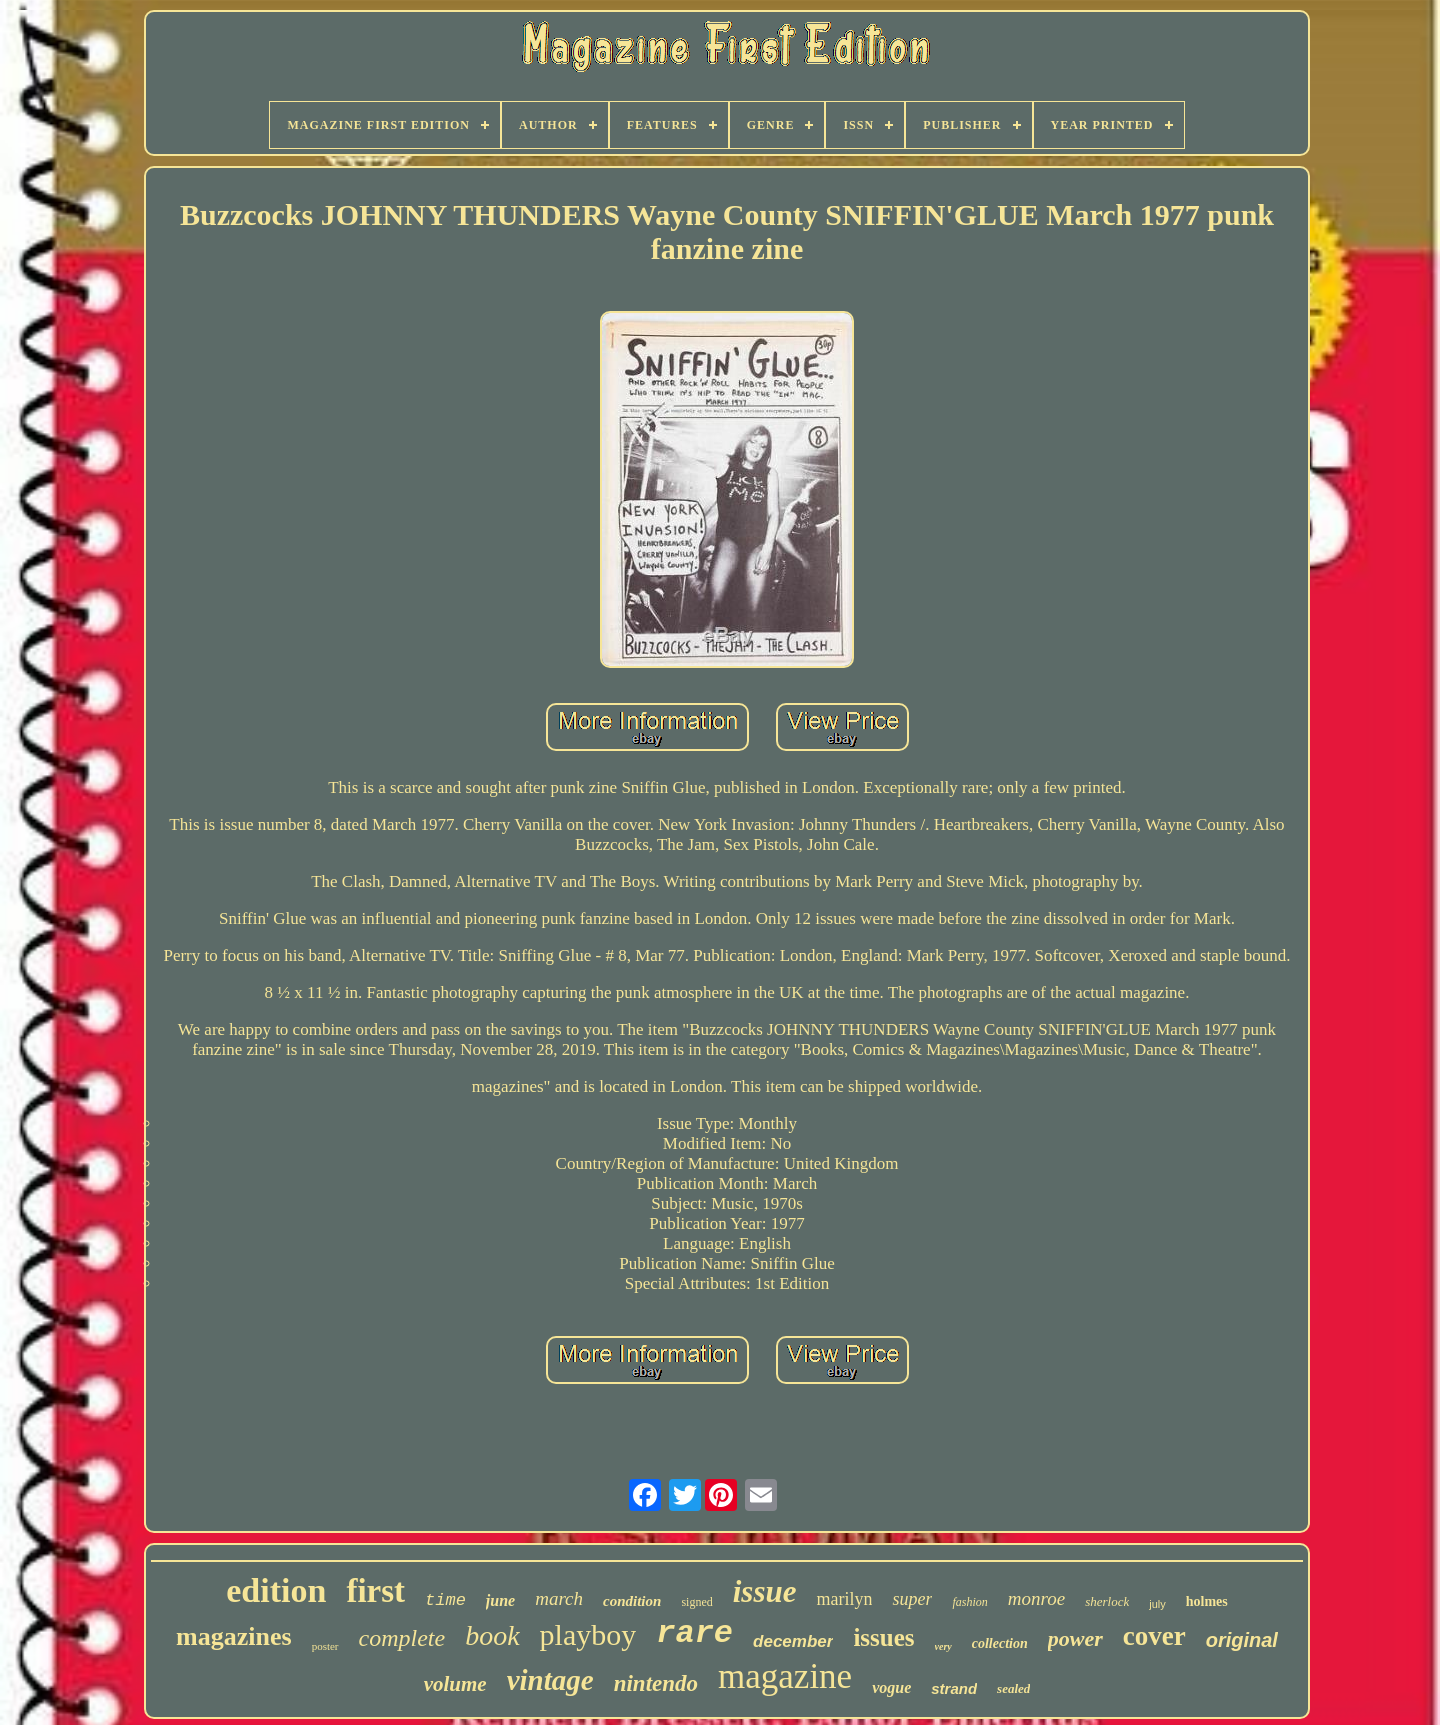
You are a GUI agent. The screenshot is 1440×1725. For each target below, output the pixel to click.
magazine (785, 1676)
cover (1154, 1636)
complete (402, 1638)
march (559, 1598)
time (445, 1600)
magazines (234, 1636)
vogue (891, 1687)
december (793, 1641)
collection (1000, 1643)
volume (455, 1684)
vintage (550, 1680)
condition (632, 1601)
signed (696, 1602)
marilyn (844, 1599)
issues (883, 1637)
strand (954, 1688)
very (943, 1646)
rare (694, 1633)
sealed (1013, 1688)
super (912, 1599)
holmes (1207, 1601)
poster (325, 1646)
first (375, 1591)
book (492, 1635)
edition (276, 1590)
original (1242, 1640)
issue (765, 1591)
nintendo (656, 1683)
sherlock (1107, 1601)
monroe (1036, 1598)
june (500, 1600)
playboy (588, 1634)
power (1075, 1638)
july (1157, 1604)
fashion (969, 1602)
